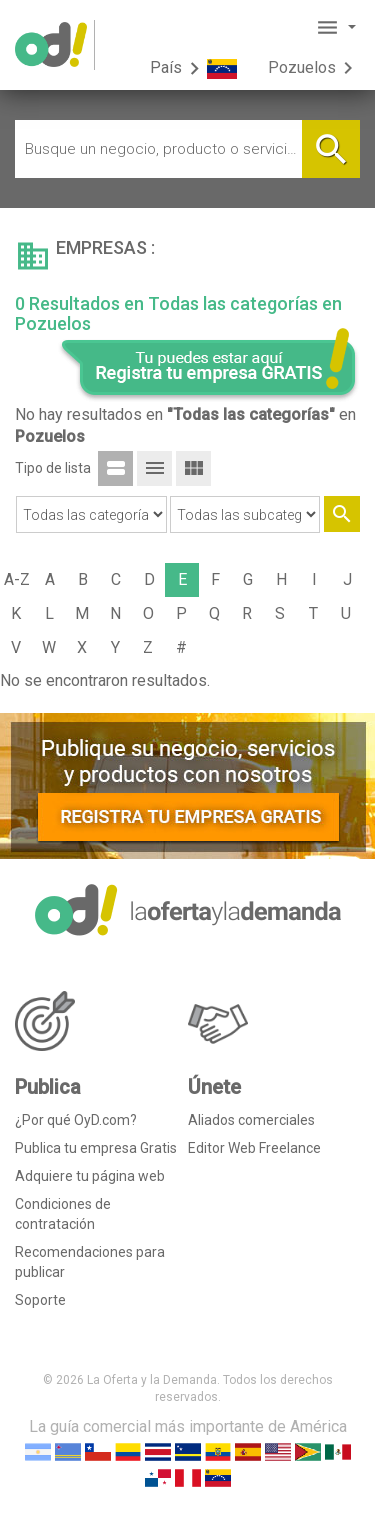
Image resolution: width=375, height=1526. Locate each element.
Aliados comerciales (251, 1120)
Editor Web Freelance (254, 1148)
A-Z (17, 579)
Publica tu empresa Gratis (96, 1148)
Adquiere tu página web (90, 1176)
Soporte (40, 1300)
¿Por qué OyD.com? (76, 1120)
